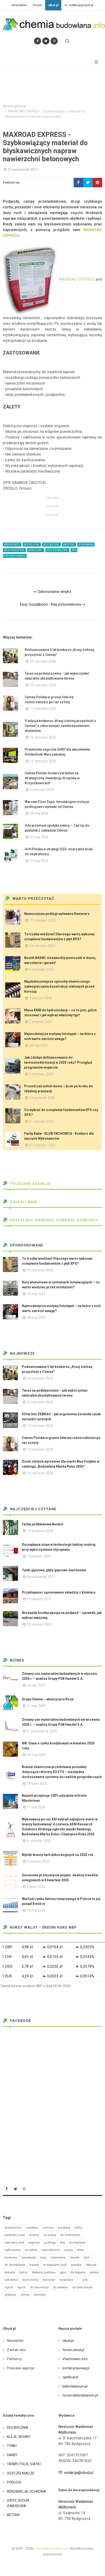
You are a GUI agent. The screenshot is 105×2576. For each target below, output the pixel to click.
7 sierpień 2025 (40, 1022)
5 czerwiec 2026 (42, 790)
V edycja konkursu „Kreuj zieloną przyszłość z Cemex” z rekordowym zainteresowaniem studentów (60, 726)
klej (62, 2242)
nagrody (34, 2242)
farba (78, 2227)
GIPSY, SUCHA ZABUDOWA (18, 2503)
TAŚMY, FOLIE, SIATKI (24, 2464)
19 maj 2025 (36, 1910)
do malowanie (70, 2235)
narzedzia (66, 2279)
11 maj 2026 (36, 1807)
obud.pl (68, 2341)
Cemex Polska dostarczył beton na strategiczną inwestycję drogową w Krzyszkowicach (52, 778)
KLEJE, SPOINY (18, 2437)
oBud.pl (53, 5)
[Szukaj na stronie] (66, 41)
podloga (50, 2242)
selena (94, 2272)
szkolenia (11, 2279)
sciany (68, 2250)
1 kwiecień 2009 (39, 1556)
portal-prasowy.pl (75, 2368)
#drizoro (35, 550)
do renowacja (39, 2287)
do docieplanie (15, 2265)
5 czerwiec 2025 (41, 1074)
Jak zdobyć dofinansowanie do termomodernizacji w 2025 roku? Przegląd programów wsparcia (58, 1062)
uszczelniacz (51, 2250)
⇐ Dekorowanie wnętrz (52, 591)
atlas (80, 2250)
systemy (10, 2294)
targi (43, 2257)
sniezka (76, 2265)
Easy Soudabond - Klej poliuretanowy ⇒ (52, 604)
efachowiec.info (75, 2359)
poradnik (31, 2250)
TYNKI (12, 2446)
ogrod (9, 2287)
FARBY (12, 2455)
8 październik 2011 (41, 1577)
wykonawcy (13, 2250)
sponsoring (30, 2279)
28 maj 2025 (38, 1045)
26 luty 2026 (36, 1685)
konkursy (11, 2257)
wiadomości (13, 2227)
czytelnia (32, 2227)
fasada (75, 2257)
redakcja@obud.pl (78, 5)
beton (23, 2272)
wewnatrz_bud (15, 2235)
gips (63, 2272)
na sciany (49, 2235)
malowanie (58, 2257)
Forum (37, 5)
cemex (24, 2294)
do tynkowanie (82, 2287)
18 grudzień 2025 (42, 1098)
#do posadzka (57, 550)
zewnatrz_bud (14, 2242)
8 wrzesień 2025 (41, 969)
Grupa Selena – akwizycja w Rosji (48, 1699)
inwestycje (28, 2257)
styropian (48, 2279)
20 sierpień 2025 (39, 1624)
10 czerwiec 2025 (42, 1145)
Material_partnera (44, 2272)
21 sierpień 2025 (41, 1121)
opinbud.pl (70, 2377)
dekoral (91, 2265)
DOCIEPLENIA (17, 2427)
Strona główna (14, 106)
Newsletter (19, 5)
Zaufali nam (20, 1202)
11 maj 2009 (36, 1706)
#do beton (51, 544)
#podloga (32, 544)
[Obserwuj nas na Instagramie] (54, 41)
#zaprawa (85, 544)
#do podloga (14, 550)
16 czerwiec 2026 (43, 737)
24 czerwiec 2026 (43, 661)
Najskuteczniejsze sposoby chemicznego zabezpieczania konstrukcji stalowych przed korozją (59, 986)
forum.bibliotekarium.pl (80, 2395)
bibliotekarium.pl (74, 2386)
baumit (34, 2265)
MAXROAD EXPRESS (77, 279)
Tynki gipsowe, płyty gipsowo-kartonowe (54, 1570)
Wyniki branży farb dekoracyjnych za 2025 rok (57, 1855)
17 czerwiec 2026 (43, 709)
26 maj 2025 (36, 1755)
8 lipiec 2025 (36, 1887)
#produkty (12, 544)
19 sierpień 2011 (39, 1599)
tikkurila (10, 2272)
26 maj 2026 (39, 837)
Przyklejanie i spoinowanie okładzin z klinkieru (58, 1592)
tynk (87, 2257)
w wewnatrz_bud (55, 2265)
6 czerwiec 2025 (39, 1841)
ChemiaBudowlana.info (51, 2548)
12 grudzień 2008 (40, 1531)
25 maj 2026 (39, 861)
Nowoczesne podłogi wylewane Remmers (57, 914)
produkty (64, 2227)
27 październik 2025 (42, 1731)
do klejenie (77, 2272)
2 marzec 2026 (38, 1861)
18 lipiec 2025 (37, 1783)
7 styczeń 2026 (40, 998)
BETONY (13, 2515)
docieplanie (77, 2242)
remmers (39, 2294)
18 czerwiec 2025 (42, 946)
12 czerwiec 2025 (42, 920)
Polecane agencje (27, 1184)
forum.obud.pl (73, 2350)
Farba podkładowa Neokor (43, 1524)
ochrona (48, 2227)
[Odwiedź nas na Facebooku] (37, 41)
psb (85, 2279)
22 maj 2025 (36, 1294)
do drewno (60, 2287)
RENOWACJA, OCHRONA (26, 2491)
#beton (69, 544)
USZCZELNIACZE (20, 2473)
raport (21, 2287)
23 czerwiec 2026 (43, 685)
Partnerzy (14, 2359)
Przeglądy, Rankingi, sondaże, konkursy (50, 1220)
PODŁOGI (14, 2482)
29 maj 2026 (39, 813)
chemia (34, 2235)
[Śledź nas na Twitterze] (45, 41)
